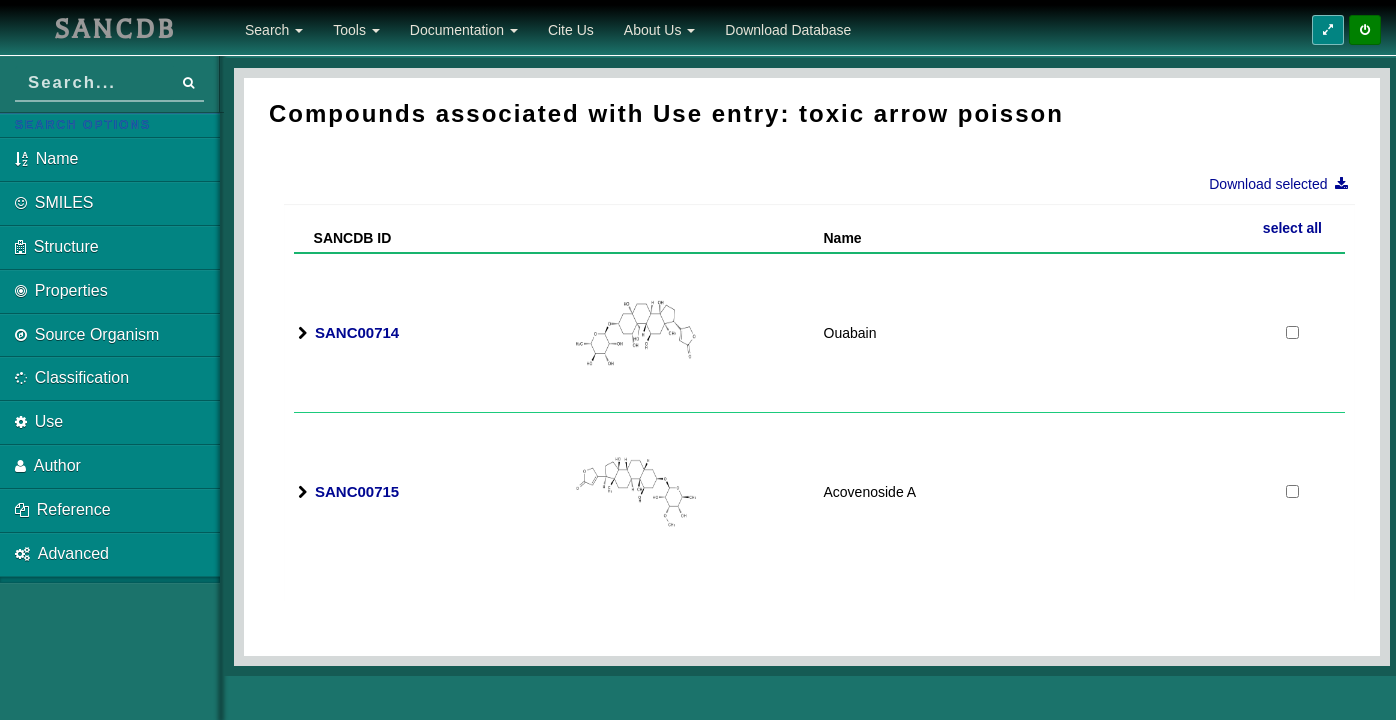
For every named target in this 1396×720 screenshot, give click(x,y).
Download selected (1284, 184)
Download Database (788, 30)
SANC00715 (357, 491)
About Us (659, 30)
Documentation (464, 30)
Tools (356, 30)
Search (274, 30)
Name (843, 238)
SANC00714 (357, 332)
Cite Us (571, 30)
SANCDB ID (344, 238)
